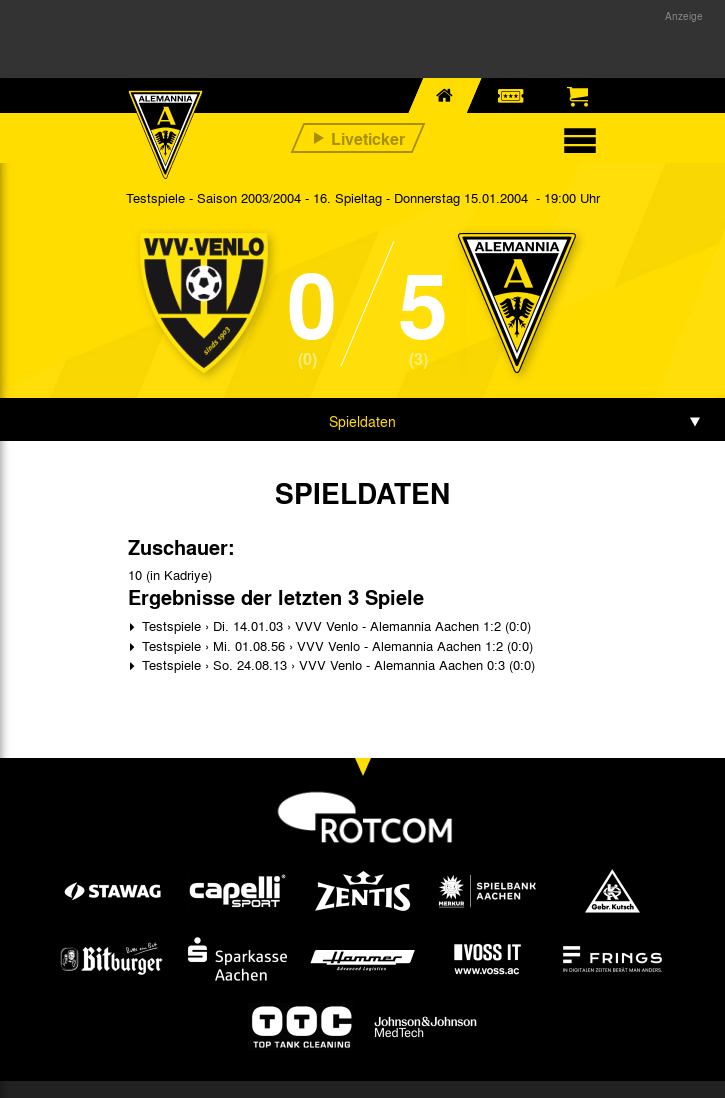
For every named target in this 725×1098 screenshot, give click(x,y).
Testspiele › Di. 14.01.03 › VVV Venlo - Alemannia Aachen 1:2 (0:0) (334, 625)
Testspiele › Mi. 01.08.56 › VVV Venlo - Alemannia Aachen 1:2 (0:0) (335, 645)
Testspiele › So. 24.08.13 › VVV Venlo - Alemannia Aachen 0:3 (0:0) (336, 664)
